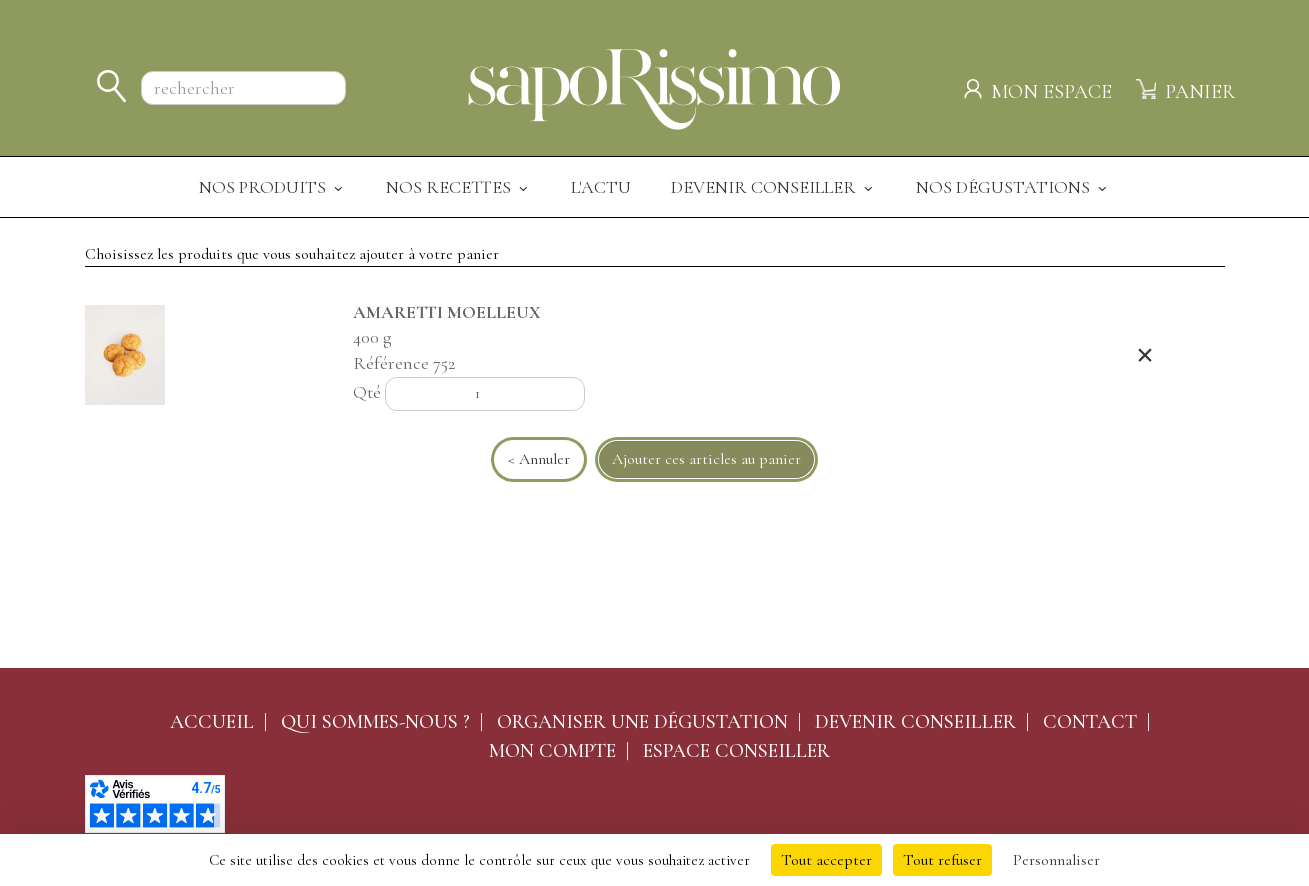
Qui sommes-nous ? (375, 722)
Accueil (212, 722)
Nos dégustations (1013, 187)
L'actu (601, 187)
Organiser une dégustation (642, 722)
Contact (1090, 722)
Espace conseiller (736, 751)
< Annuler (539, 459)
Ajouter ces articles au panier (706, 459)
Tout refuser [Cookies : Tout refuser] (942, 860)
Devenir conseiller (915, 722)
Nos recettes (458, 187)
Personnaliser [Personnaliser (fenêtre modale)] (1056, 860)
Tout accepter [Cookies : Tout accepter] (826, 860)
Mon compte (552, 751)
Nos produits (272, 187)
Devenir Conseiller (773, 187)
